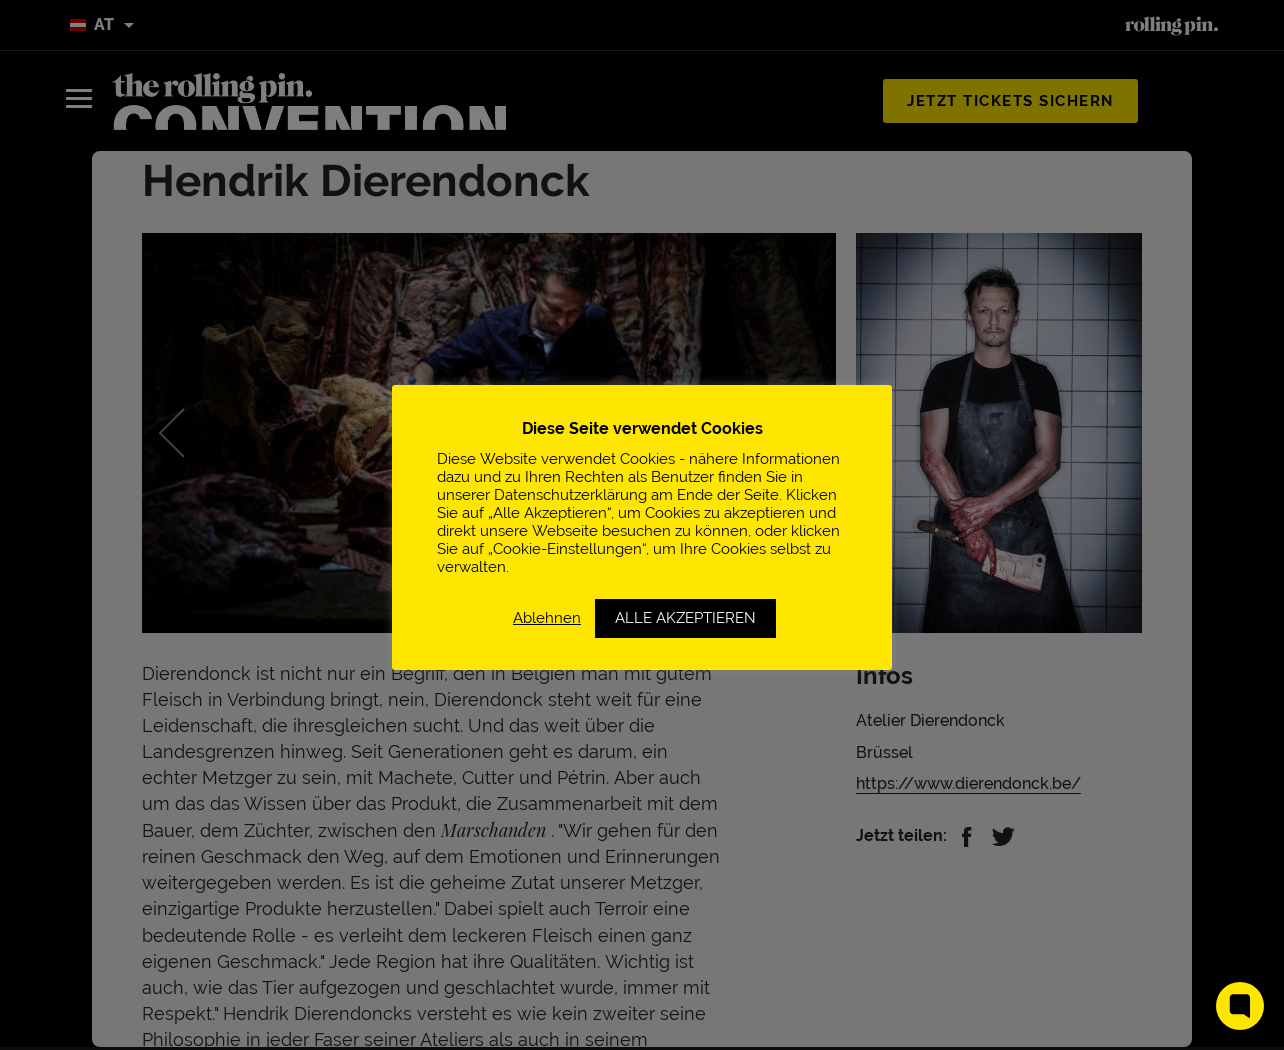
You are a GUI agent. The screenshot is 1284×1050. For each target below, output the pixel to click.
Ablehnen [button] (547, 617)
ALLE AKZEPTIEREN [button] (685, 618)
